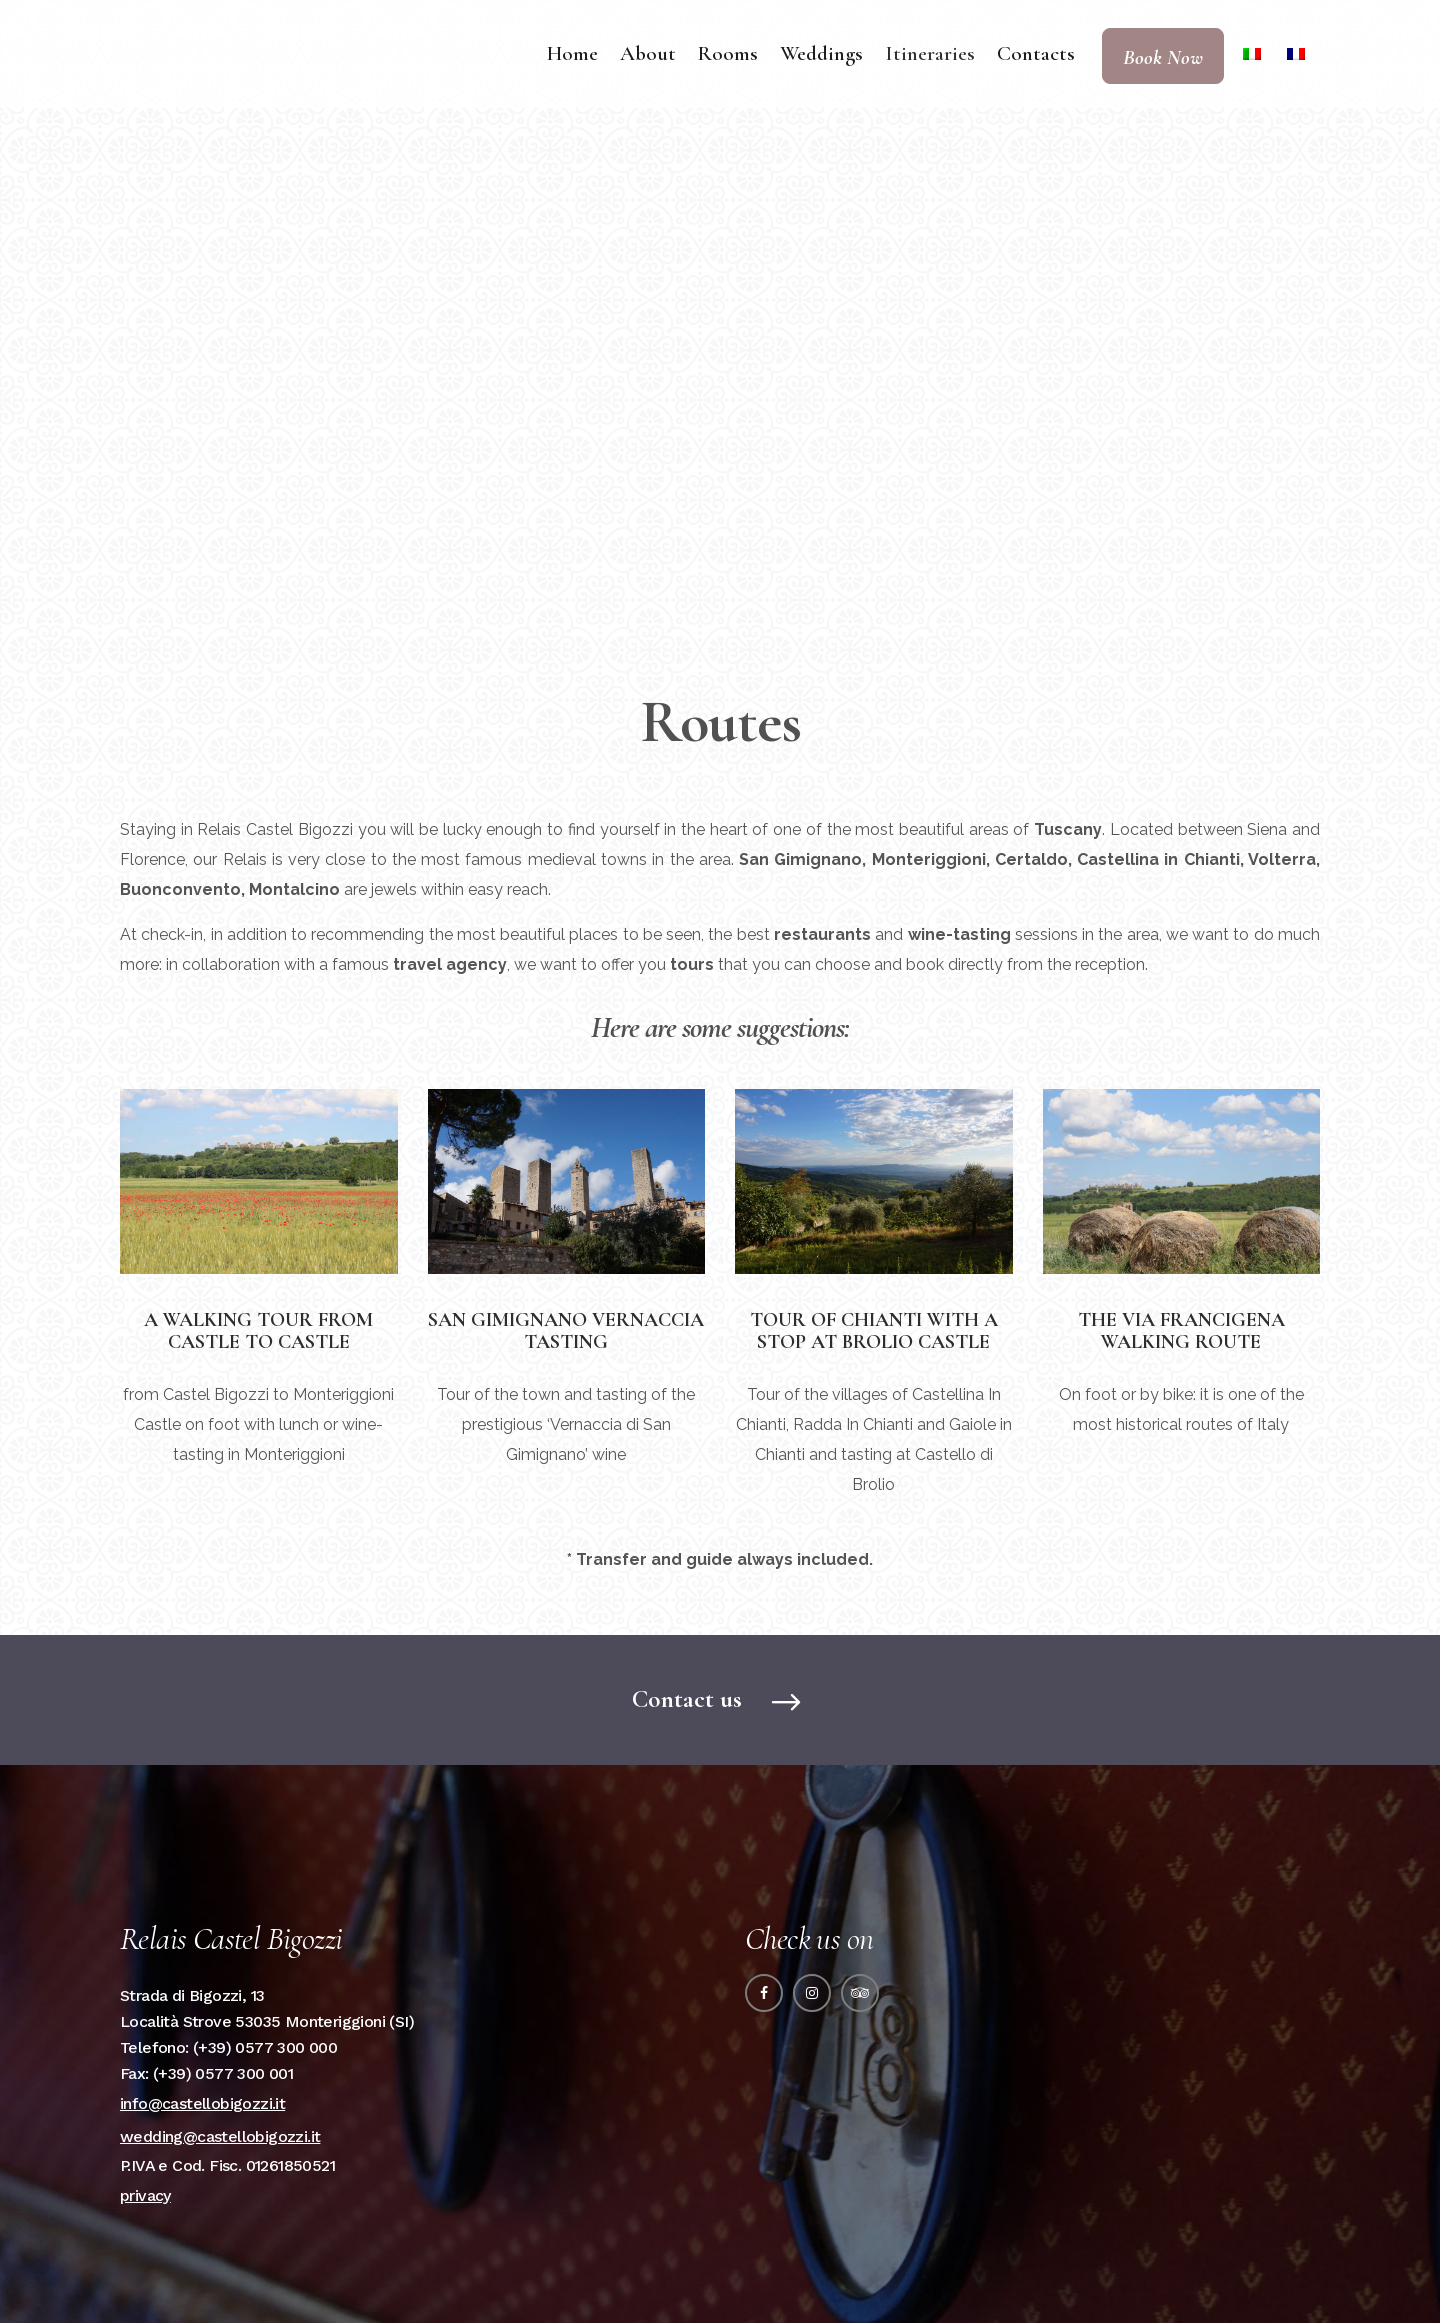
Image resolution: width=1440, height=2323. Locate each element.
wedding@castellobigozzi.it (220, 2136)
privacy (145, 2195)
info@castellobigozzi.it (202, 2103)
